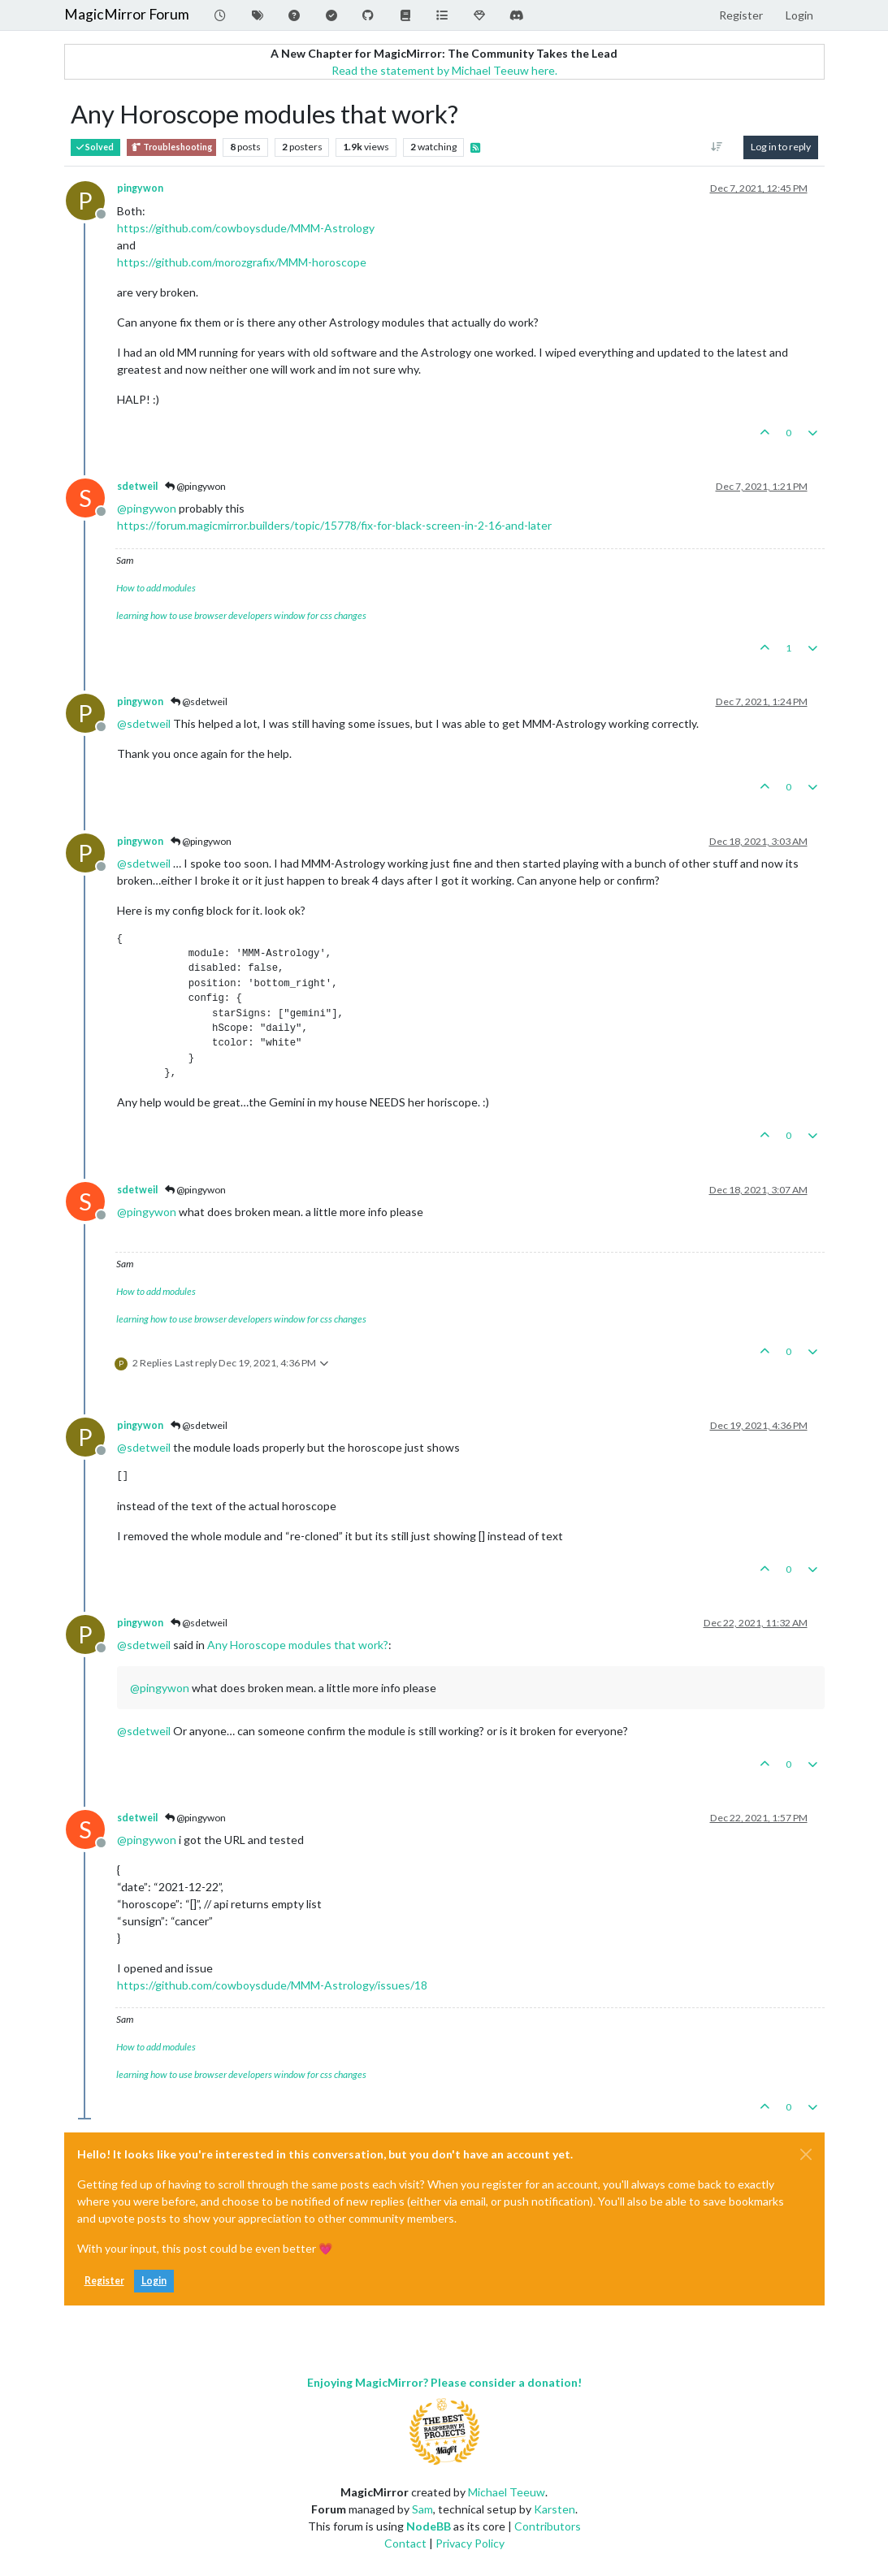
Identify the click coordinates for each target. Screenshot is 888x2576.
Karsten (554, 2509)
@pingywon (195, 486)
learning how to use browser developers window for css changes (241, 615)
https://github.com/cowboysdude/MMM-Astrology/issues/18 (272, 1985)
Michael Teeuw (506, 2492)
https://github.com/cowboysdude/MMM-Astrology (246, 228)
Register (104, 2281)
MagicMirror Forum (126, 14)
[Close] (806, 2154)
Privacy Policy (470, 2543)
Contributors (547, 2526)
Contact (405, 2543)
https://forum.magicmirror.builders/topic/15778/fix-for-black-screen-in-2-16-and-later (334, 525)
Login (154, 2281)
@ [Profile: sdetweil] (144, 723)
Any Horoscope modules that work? (297, 1645)
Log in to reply (781, 147)
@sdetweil (199, 701)
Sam (422, 2509)
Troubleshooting (171, 147)
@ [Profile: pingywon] (146, 508)
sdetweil (137, 486)
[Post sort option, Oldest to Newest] (716, 147)
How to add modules (156, 588)
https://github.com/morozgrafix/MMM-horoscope (241, 262)
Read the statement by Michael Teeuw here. (444, 70)
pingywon (140, 188)
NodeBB (428, 2526)
